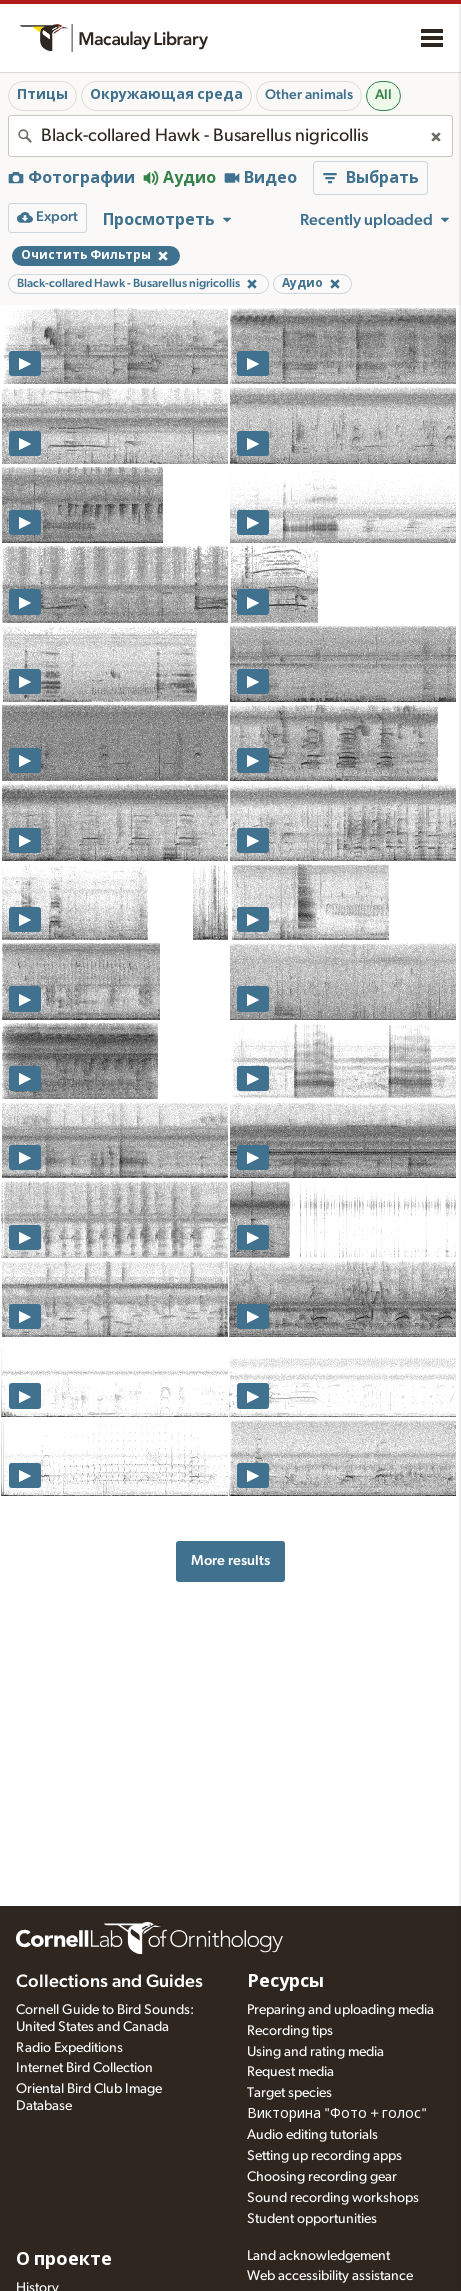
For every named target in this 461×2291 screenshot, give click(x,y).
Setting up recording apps (324, 2156)
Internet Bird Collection (84, 2068)
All (383, 95)
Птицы (42, 95)
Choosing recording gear (322, 2177)
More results (230, 1560)
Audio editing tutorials (312, 2135)
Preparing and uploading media (340, 2010)
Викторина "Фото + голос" (337, 2114)
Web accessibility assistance (330, 2276)
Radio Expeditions (69, 2048)
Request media (290, 2072)
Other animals (309, 95)
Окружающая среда (166, 95)
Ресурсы (285, 1982)
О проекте (64, 2260)
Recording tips (290, 2031)
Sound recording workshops (333, 2198)
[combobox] (230, 136)
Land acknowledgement (318, 2256)
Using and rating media (315, 2052)
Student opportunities (312, 2219)
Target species (289, 2093)
